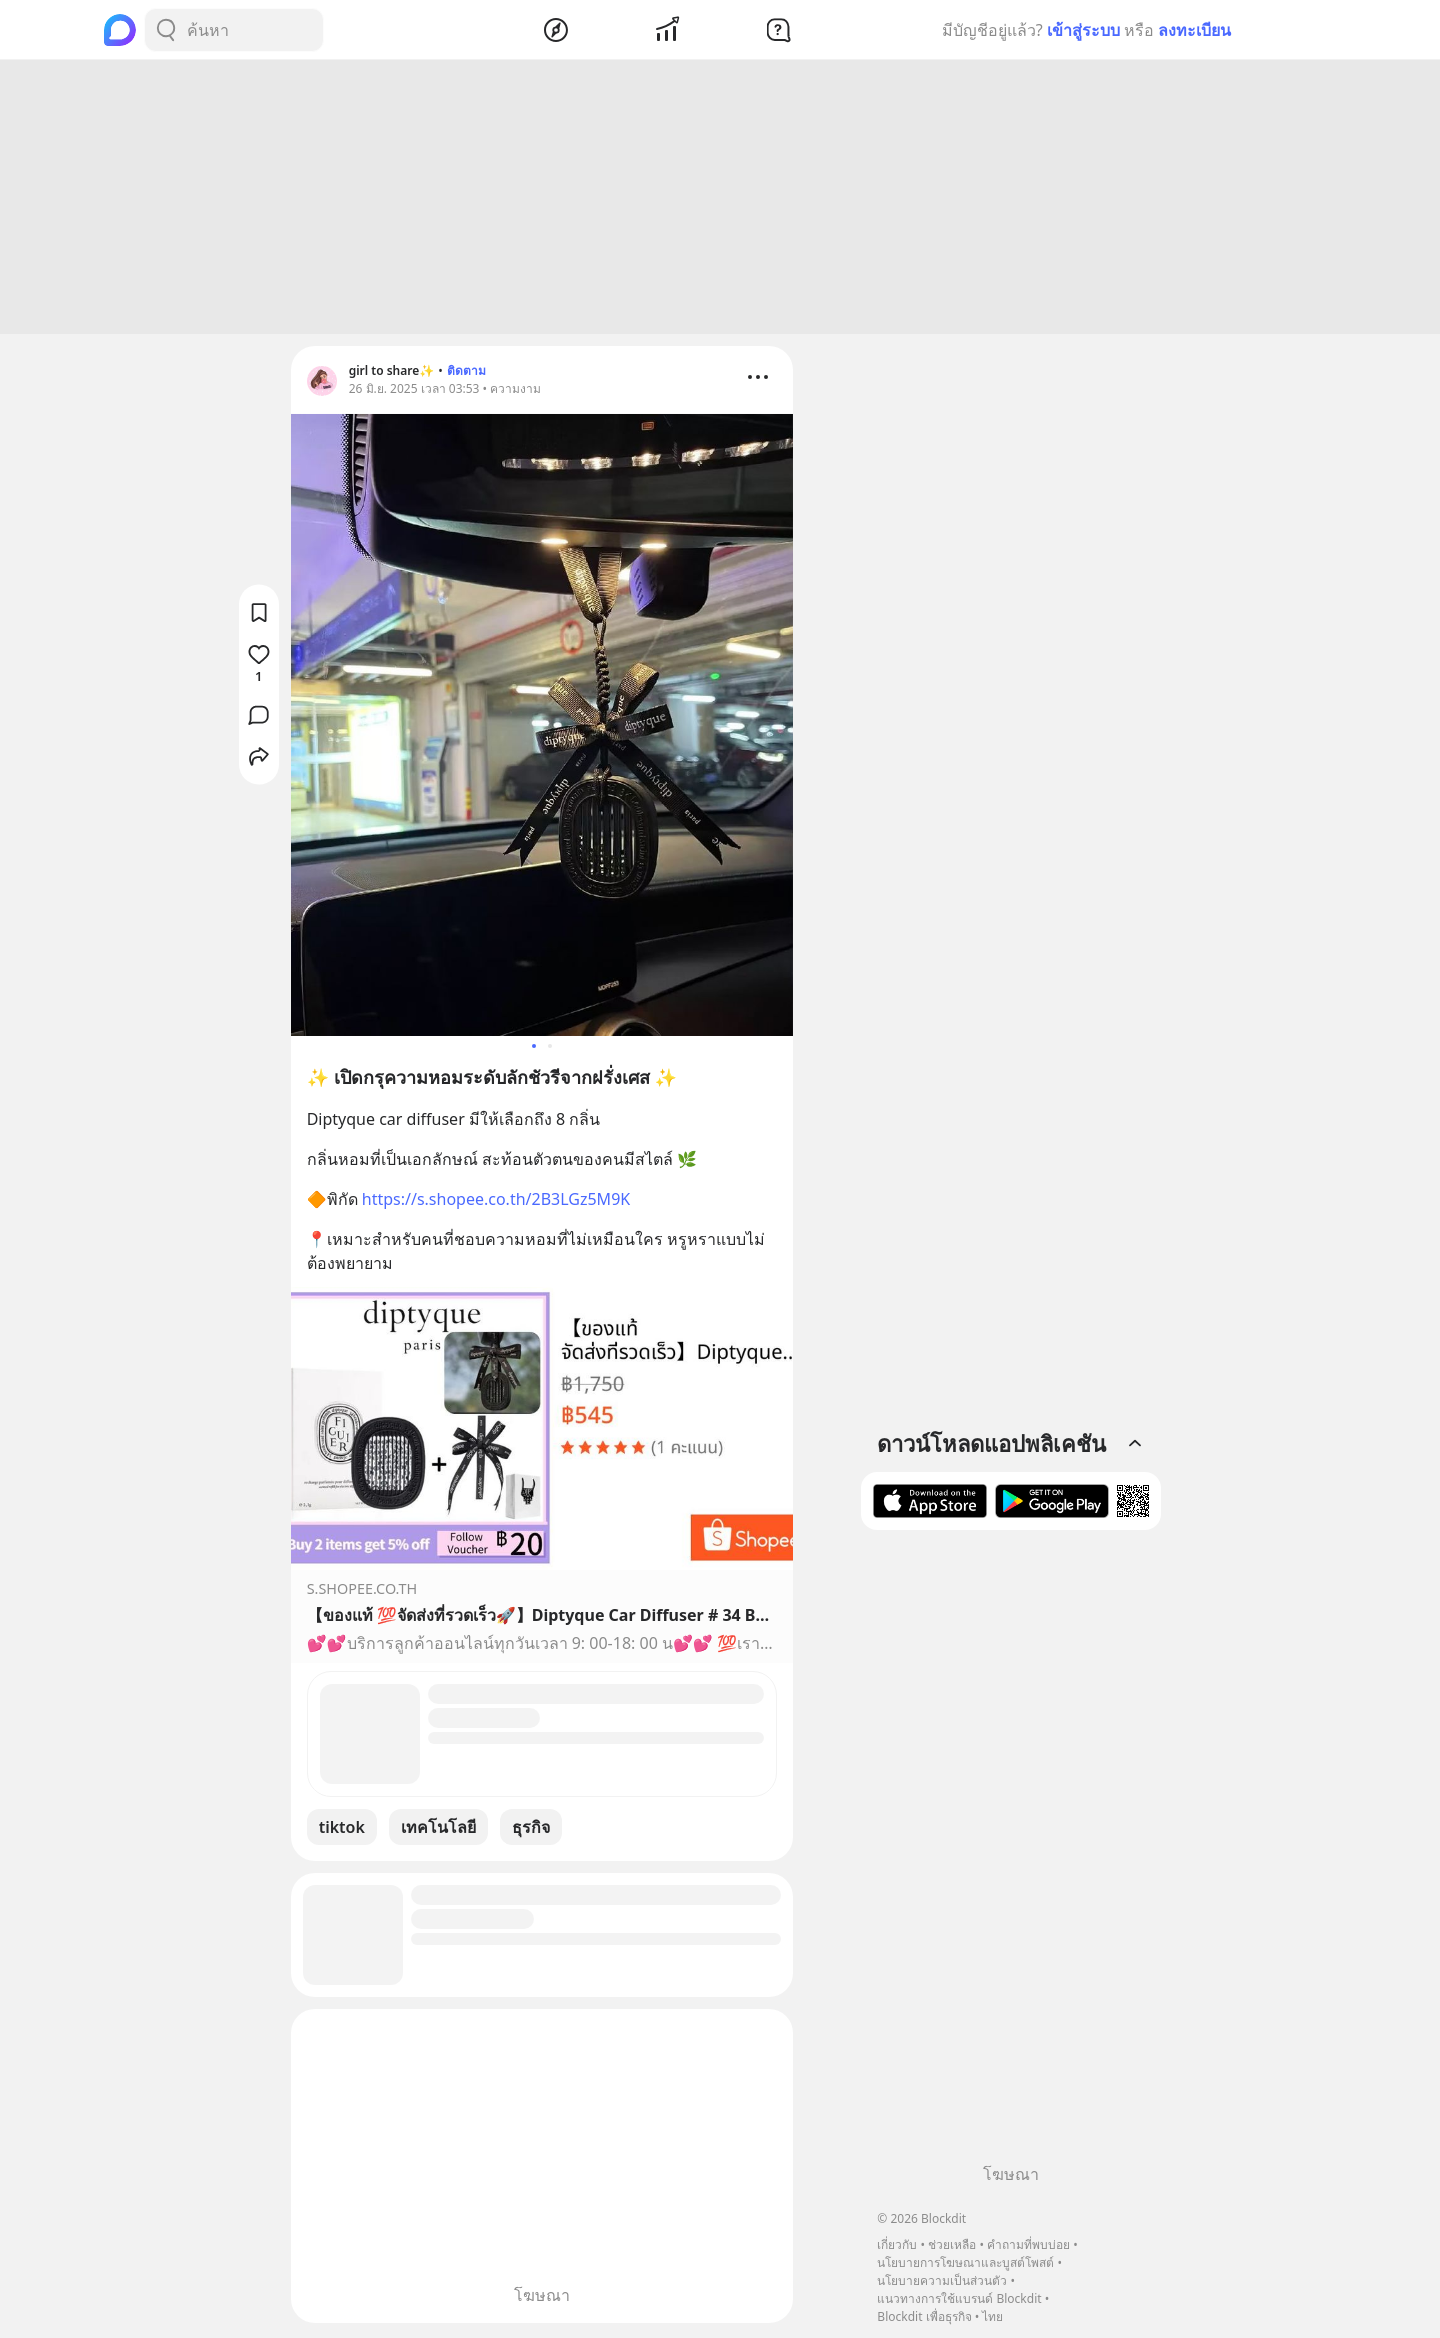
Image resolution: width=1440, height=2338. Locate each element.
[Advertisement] (720, 200)
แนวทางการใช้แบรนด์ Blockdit (959, 2298)
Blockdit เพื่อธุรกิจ (924, 2316)
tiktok (342, 1830)
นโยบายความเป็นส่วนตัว (942, 2280)
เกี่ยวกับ (897, 2244)
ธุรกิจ (531, 1830)
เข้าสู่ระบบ (1083, 30)
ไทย (992, 2316)
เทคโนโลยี (438, 1830)
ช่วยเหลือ (952, 2244)
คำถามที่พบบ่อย (1028, 2244)
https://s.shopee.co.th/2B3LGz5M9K (496, 1202)
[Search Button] (166, 30)
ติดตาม (466, 373)
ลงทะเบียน (1194, 30)
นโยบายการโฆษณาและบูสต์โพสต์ (965, 2262)
